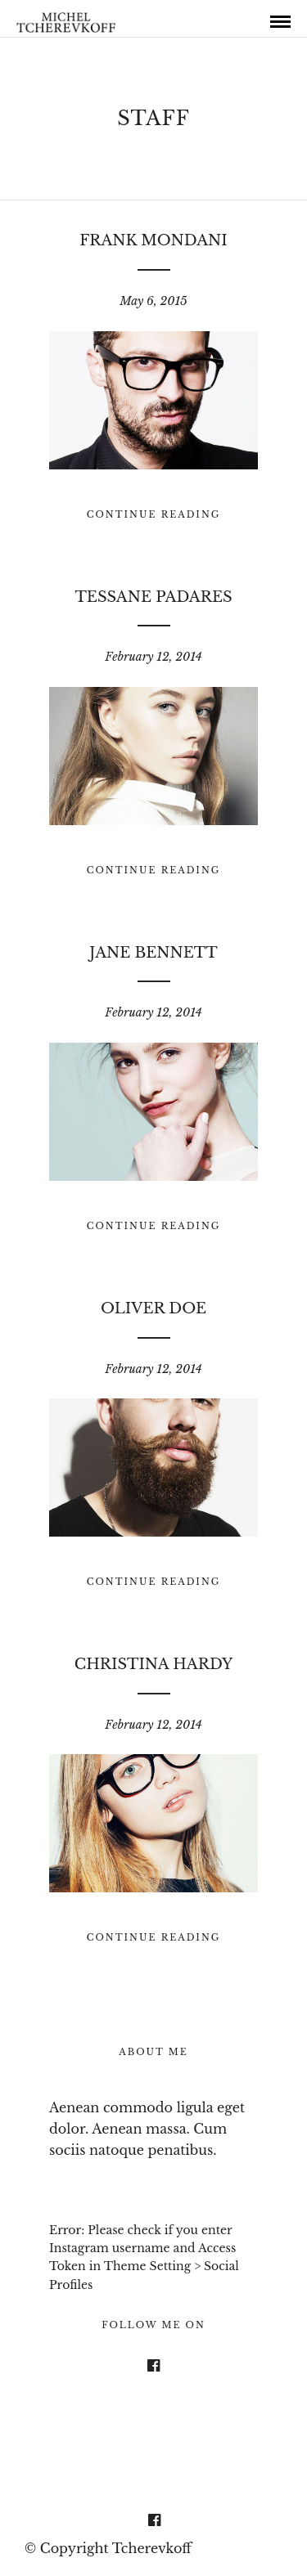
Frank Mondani (153, 240)
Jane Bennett (153, 953)
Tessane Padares (153, 597)
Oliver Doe (153, 1308)
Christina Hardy (153, 1664)
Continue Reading (154, 514)
